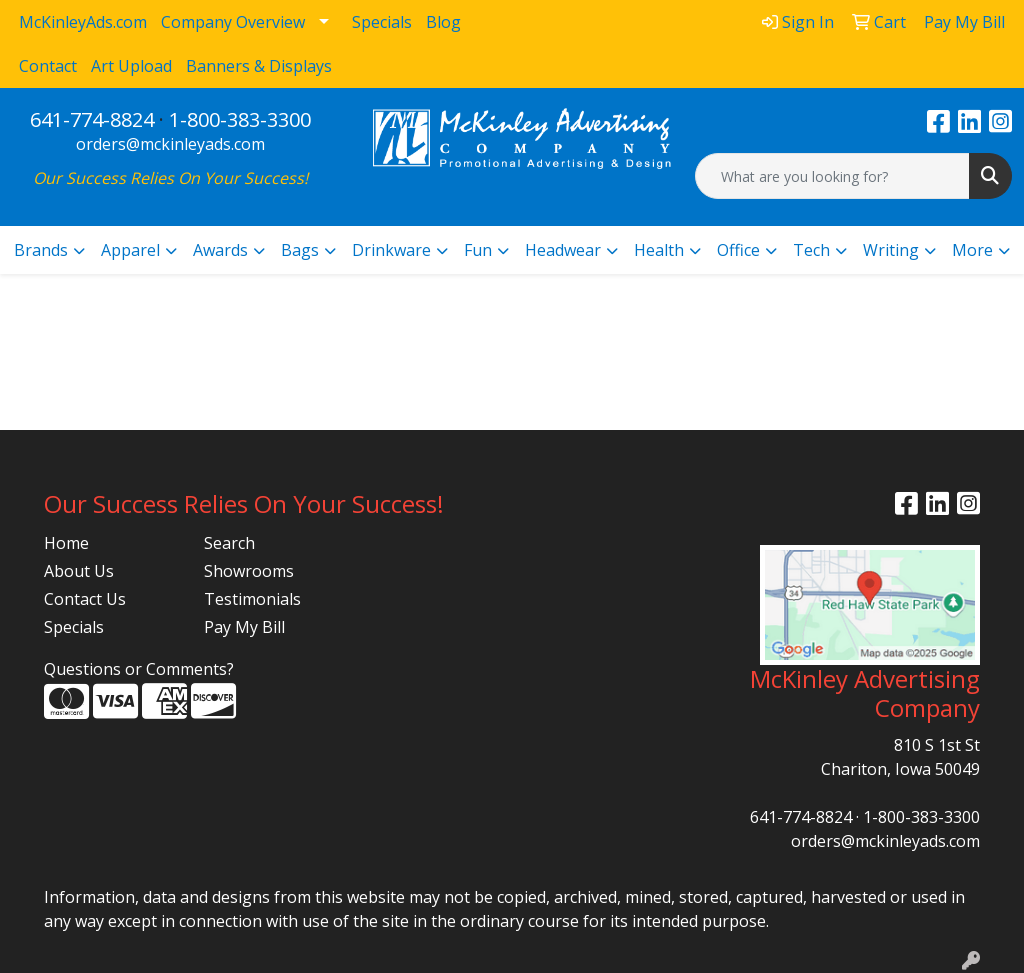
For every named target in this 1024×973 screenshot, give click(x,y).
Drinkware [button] (391, 250)
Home (66, 543)
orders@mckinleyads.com (170, 144)
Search (229, 543)
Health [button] (659, 250)
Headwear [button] (563, 250)
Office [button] (738, 250)
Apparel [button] (130, 250)
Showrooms (249, 571)
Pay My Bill (244, 627)
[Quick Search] (832, 176)
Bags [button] (300, 250)
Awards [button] (220, 250)
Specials (74, 627)
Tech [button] (811, 250)
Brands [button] (41, 250)
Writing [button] (891, 250)
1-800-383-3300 (240, 119)
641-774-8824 (92, 119)
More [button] (972, 250)
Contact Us (85, 599)
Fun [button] (478, 250)
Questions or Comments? (139, 669)
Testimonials (252, 599)
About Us (79, 571)
